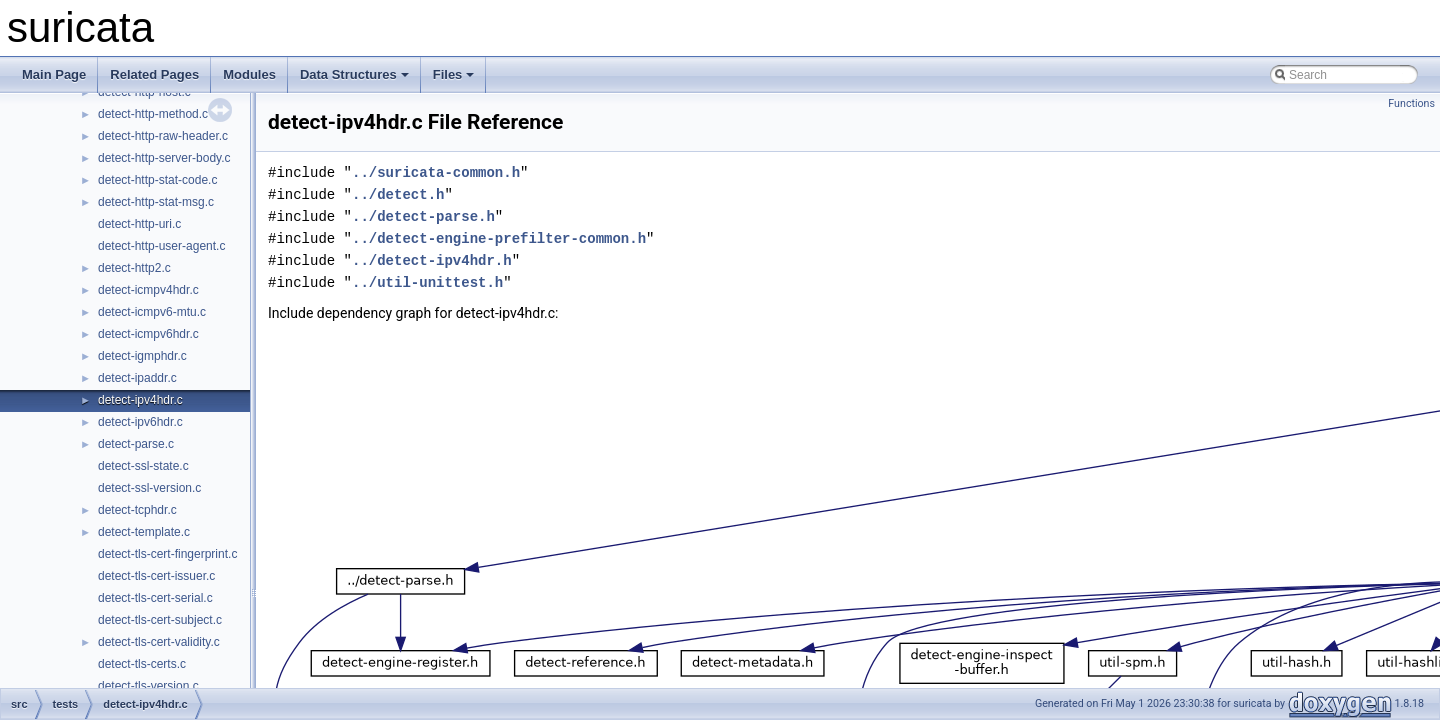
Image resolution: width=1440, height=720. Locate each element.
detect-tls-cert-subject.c (160, 620)
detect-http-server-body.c (164, 158)
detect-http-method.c (153, 114)
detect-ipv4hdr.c (140, 400)
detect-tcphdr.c (137, 510)
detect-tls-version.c (148, 686)
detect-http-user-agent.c (161, 246)
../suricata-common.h (436, 172)
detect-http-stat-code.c (157, 180)
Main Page (54, 74)
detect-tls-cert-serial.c (155, 598)
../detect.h (398, 194)
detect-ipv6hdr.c (140, 422)
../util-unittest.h (427, 282)
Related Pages (154, 74)
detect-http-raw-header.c (163, 136)
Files (454, 74)
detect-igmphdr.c (142, 356)
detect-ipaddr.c (137, 378)
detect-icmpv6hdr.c (148, 334)
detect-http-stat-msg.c (156, 202)
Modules (249, 74)
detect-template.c (144, 532)
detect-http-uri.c (139, 224)
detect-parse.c (136, 444)
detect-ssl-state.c (143, 466)
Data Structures (354, 74)
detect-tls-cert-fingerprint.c (167, 554)
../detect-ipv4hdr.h (432, 260)
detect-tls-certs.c (142, 664)
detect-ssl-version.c (149, 488)
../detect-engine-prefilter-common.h (499, 238)
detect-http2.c (134, 268)
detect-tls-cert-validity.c (159, 642)
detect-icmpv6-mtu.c (152, 312)
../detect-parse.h (423, 216)
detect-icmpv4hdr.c (148, 290)
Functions (1411, 103)
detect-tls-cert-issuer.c (156, 576)
